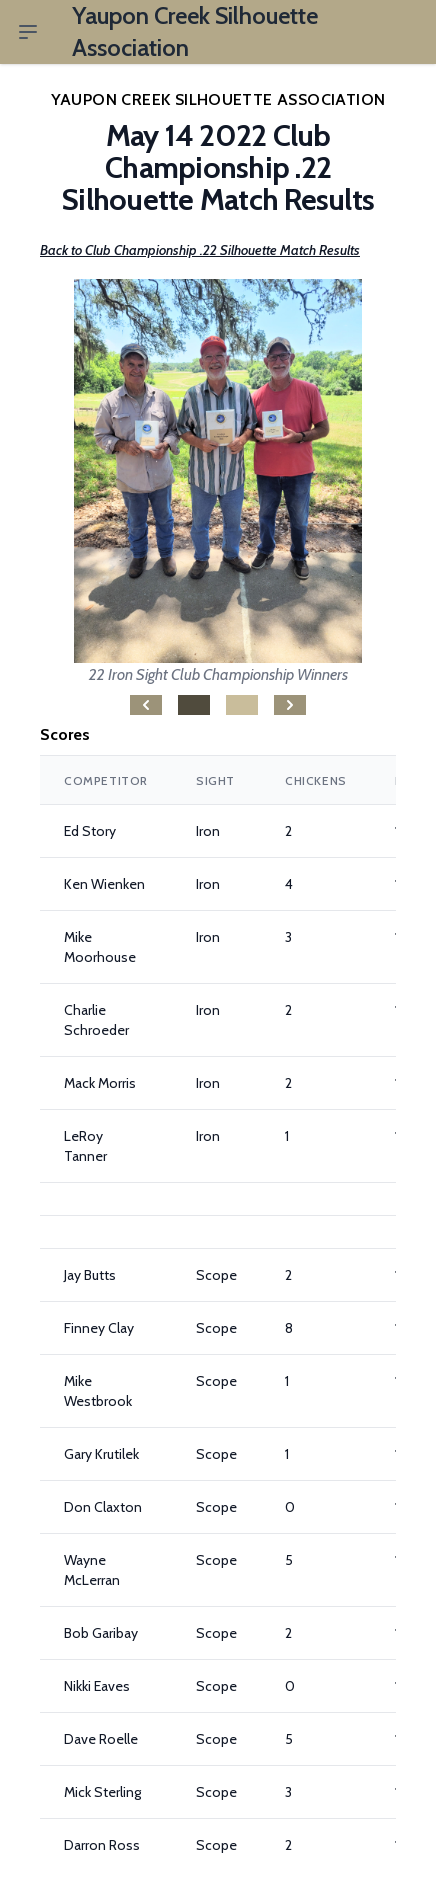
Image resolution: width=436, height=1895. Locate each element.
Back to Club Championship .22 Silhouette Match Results (200, 250)
